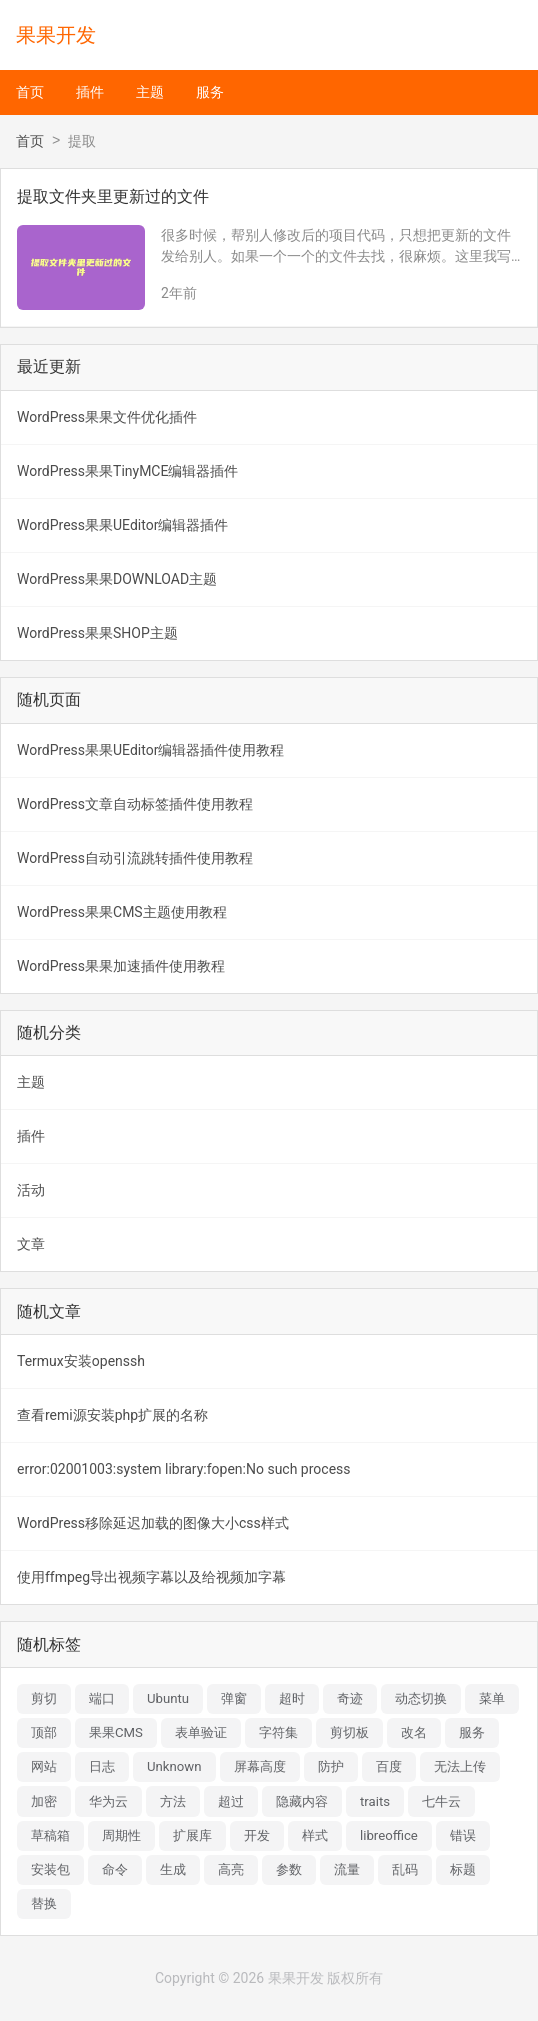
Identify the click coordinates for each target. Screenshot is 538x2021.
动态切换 (421, 1698)
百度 (389, 1766)
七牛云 (441, 1801)
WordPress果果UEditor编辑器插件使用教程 (150, 750)
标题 (463, 1869)
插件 (90, 92)
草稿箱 (50, 1835)
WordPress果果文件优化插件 (107, 417)
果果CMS (116, 1732)
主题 (150, 92)
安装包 (50, 1869)
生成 (173, 1869)
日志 (102, 1766)
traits (375, 1801)
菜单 (492, 1698)
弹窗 (234, 1698)
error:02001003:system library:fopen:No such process (184, 1469)
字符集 (278, 1732)
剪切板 (349, 1732)
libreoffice (389, 1835)
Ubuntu (168, 1698)
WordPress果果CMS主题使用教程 (122, 912)
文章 (31, 1244)
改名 (414, 1732)
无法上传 (460, 1766)
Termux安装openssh (81, 1361)
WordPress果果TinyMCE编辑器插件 (127, 471)
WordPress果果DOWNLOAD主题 (117, 579)
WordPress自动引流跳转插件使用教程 (135, 858)
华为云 (108, 1801)
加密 (44, 1801)
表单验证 (201, 1732)
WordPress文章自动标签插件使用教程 (135, 804)
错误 (463, 1835)
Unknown (174, 1766)
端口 (102, 1698)
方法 (173, 1801)
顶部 (44, 1732)
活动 (31, 1190)
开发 (257, 1835)
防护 (331, 1766)
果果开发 (56, 35)
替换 (44, 1903)
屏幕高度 (260, 1766)
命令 (115, 1869)
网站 (44, 1766)
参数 (289, 1869)
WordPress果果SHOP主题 (97, 633)
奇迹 (350, 1698)
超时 (292, 1698)
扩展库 (192, 1835)
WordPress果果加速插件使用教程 (121, 966)
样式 (315, 1835)
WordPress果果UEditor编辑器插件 (122, 525)
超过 (231, 1801)
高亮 (231, 1869)
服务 (210, 92)
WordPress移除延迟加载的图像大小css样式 (153, 1523)
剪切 (44, 1698)
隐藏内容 (302, 1801)
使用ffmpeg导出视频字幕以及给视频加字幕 (151, 1577)
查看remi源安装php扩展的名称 (112, 1415)
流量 (347, 1869)
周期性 (121, 1835)
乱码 (405, 1869)
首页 (30, 92)
